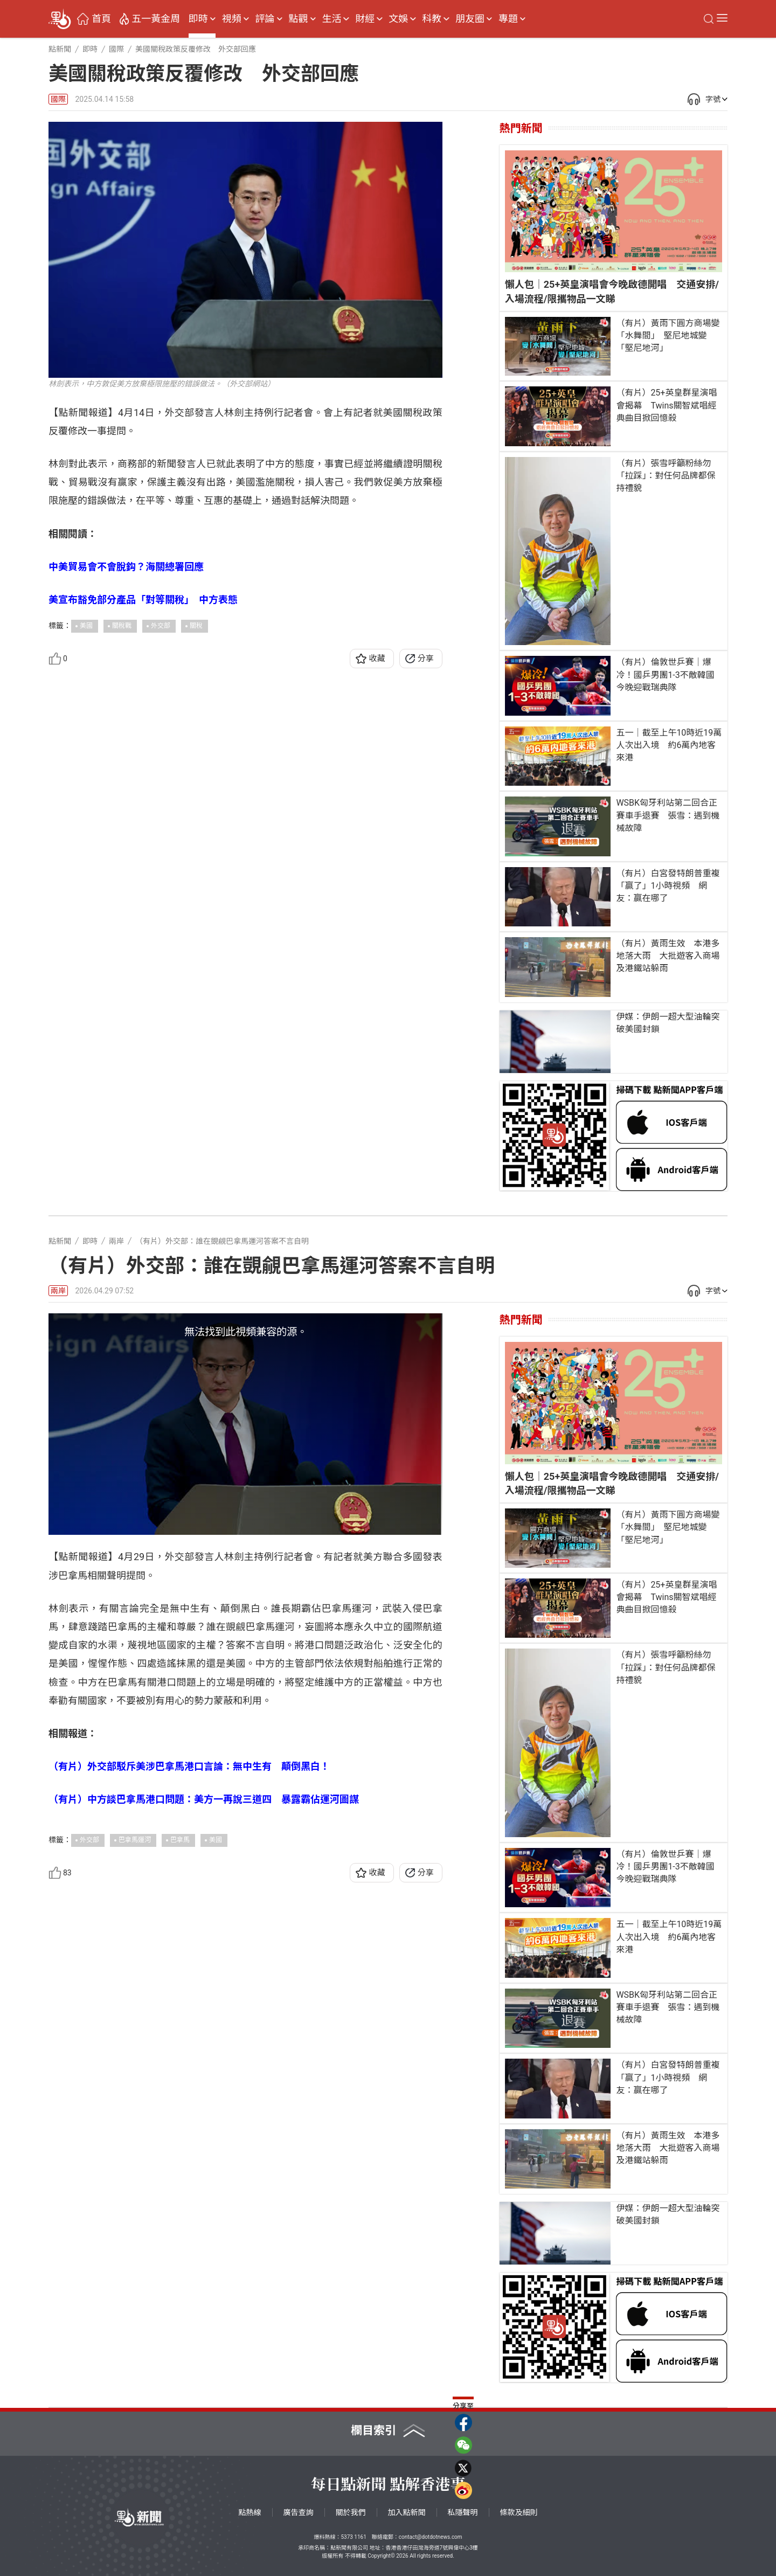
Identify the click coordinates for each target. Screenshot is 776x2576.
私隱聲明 (463, 2512)
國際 (58, 99)
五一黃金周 (155, 19)
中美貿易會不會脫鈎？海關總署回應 (126, 566)
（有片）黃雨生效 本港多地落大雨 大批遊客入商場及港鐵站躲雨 (667, 955)
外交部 (160, 625)
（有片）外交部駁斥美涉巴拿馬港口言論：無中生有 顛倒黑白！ (189, 1766)
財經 (365, 19)
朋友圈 (469, 19)
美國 (86, 625)
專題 (508, 19)
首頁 (101, 19)
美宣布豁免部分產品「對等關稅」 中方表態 (143, 599)
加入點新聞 (407, 2512)
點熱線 (250, 2512)
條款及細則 (519, 2512)
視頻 (231, 19)
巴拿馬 (180, 1840)
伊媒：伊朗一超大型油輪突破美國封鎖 (667, 1023)
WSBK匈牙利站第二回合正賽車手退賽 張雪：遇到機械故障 (667, 815)
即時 (198, 19)
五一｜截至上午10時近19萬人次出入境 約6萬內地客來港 (669, 745)
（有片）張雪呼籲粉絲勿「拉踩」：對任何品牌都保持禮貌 (665, 475)
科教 (431, 19)
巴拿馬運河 (135, 1840)
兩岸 (58, 1290)
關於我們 (351, 2512)
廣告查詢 (298, 2512)
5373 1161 (353, 2537)
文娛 (398, 19)
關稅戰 (121, 625)
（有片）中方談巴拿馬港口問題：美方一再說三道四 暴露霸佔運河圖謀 (203, 1799)
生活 (331, 19)
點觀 (298, 19)
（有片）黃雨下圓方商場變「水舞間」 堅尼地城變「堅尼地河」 (667, 335)
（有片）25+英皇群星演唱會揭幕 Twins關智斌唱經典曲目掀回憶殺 (666, 405)
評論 (265, 19)
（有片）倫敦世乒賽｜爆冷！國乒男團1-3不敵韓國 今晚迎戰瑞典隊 (669, 674)
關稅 (196, 625)
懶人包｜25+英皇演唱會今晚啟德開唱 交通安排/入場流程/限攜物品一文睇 (612, 291)
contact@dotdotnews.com (430, 2537)
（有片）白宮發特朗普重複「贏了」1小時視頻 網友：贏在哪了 (667, 885)
